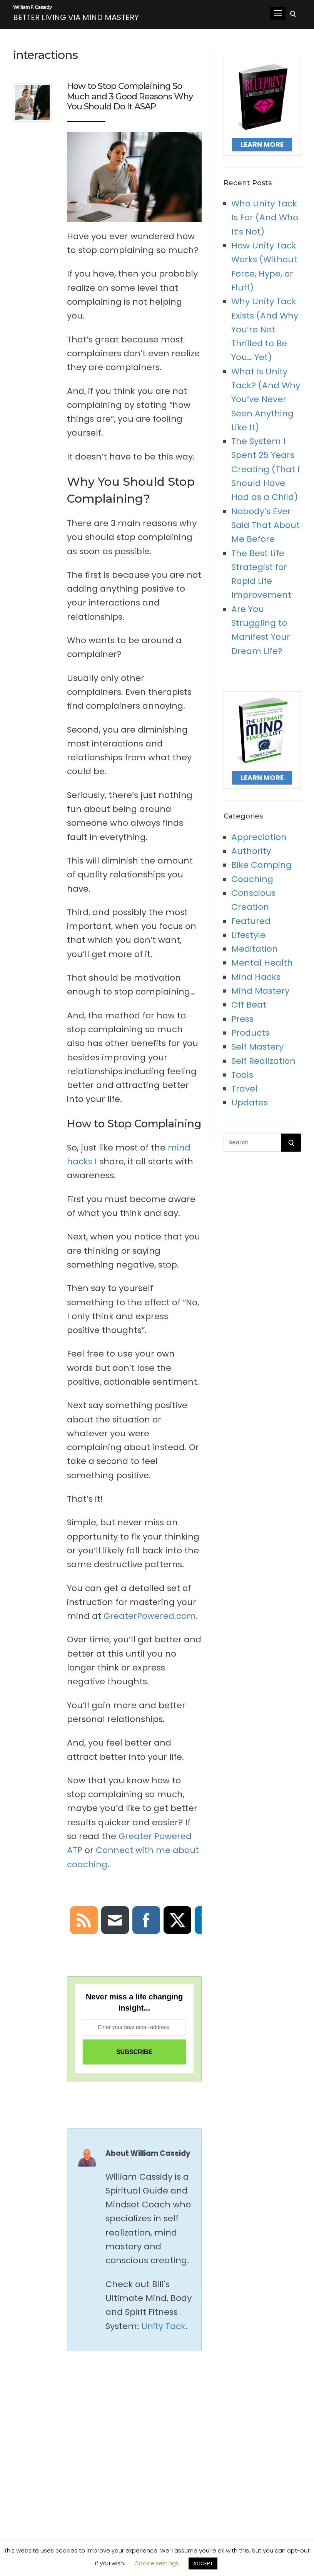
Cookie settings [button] (156, 2563)
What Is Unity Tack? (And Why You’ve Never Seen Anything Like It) (265, 403)
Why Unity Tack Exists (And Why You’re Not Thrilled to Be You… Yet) (264, 333)
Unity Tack (163, 2330)
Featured (251, 925)
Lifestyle (248, 939)
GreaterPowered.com (150, 1620)
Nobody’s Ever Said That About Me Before (265, 529)
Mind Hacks (256, 980)
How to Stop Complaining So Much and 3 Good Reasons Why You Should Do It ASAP (130, 100)
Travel (244, 1092)
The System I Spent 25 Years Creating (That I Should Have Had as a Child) (265, 473)
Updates (249, 1106)
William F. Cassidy (64, 11)
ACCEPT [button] (203, 2563)
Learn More (262, 148)
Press (242, 1022)
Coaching (252, 883)
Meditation (254, 953)
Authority (251, 855)
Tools (242, 1079)
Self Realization (263, 1064)
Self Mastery (257, 1051)
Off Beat (248, 1009)
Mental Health (262, 967)
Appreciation (259, 841)
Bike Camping (261, 869)
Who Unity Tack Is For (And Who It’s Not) (264, 221)
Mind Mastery (260, 995)
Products (250, 1037)
